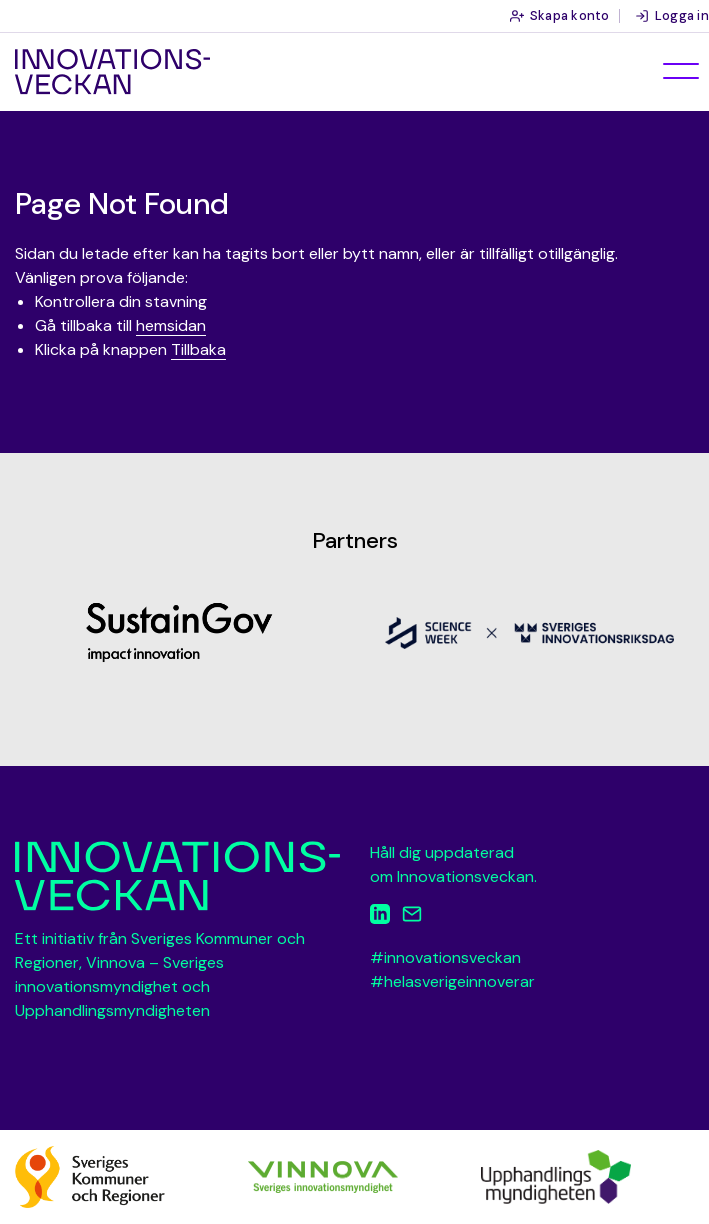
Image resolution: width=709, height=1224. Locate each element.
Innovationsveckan (112, 72)
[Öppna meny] (681, 71)
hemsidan (171, 325)
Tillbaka (198, 349)
